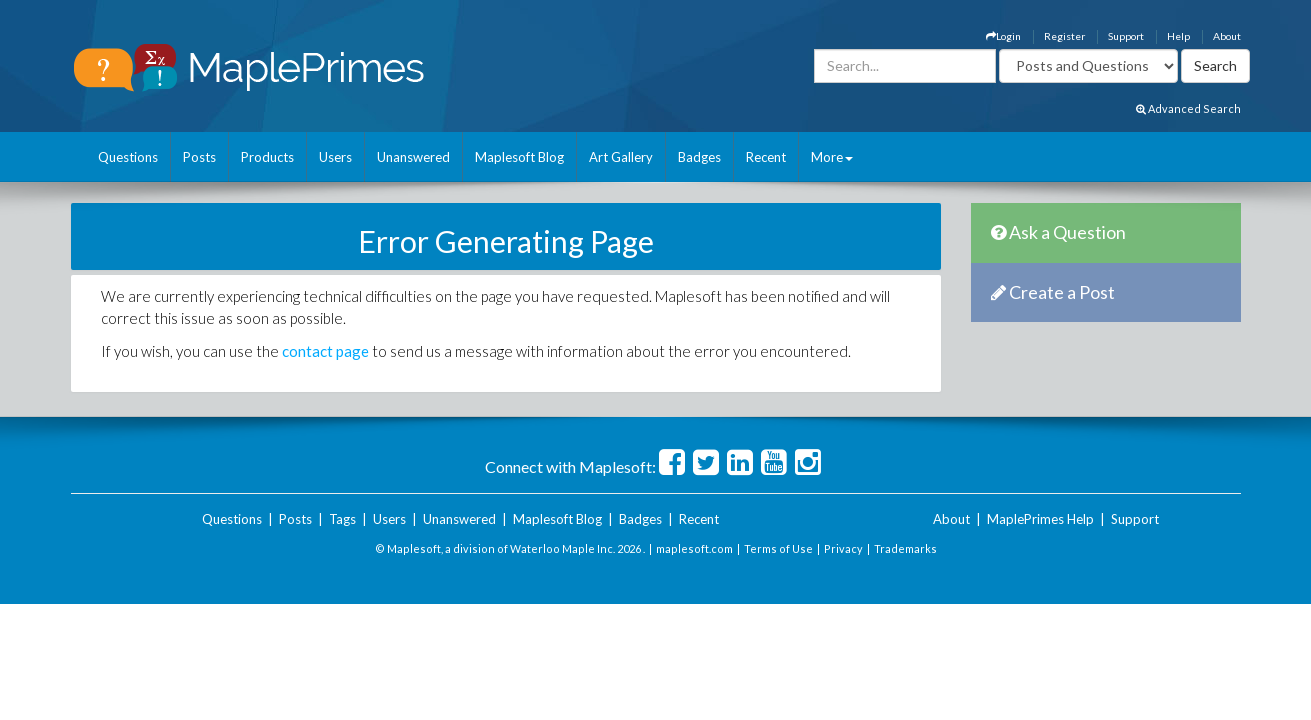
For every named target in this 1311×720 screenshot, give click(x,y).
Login (1003, 36)
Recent (766, 157)
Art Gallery (621, 157)
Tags (342, 519)
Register (1064, 36)
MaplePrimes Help (1040, 519)
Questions (128, 157)
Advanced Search (1188, 108)
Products (267, 157)
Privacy (843, 548)
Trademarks (905, 548)
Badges (699, 157)
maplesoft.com (694, 548)
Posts (199, 157)
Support (1126, 36)
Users (335, 157)
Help (1178, 36)
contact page (325, 351)
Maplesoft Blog (519, 157)
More (832, 157)
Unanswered (413, 157)
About (1227, 36)
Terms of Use (778, 548)
